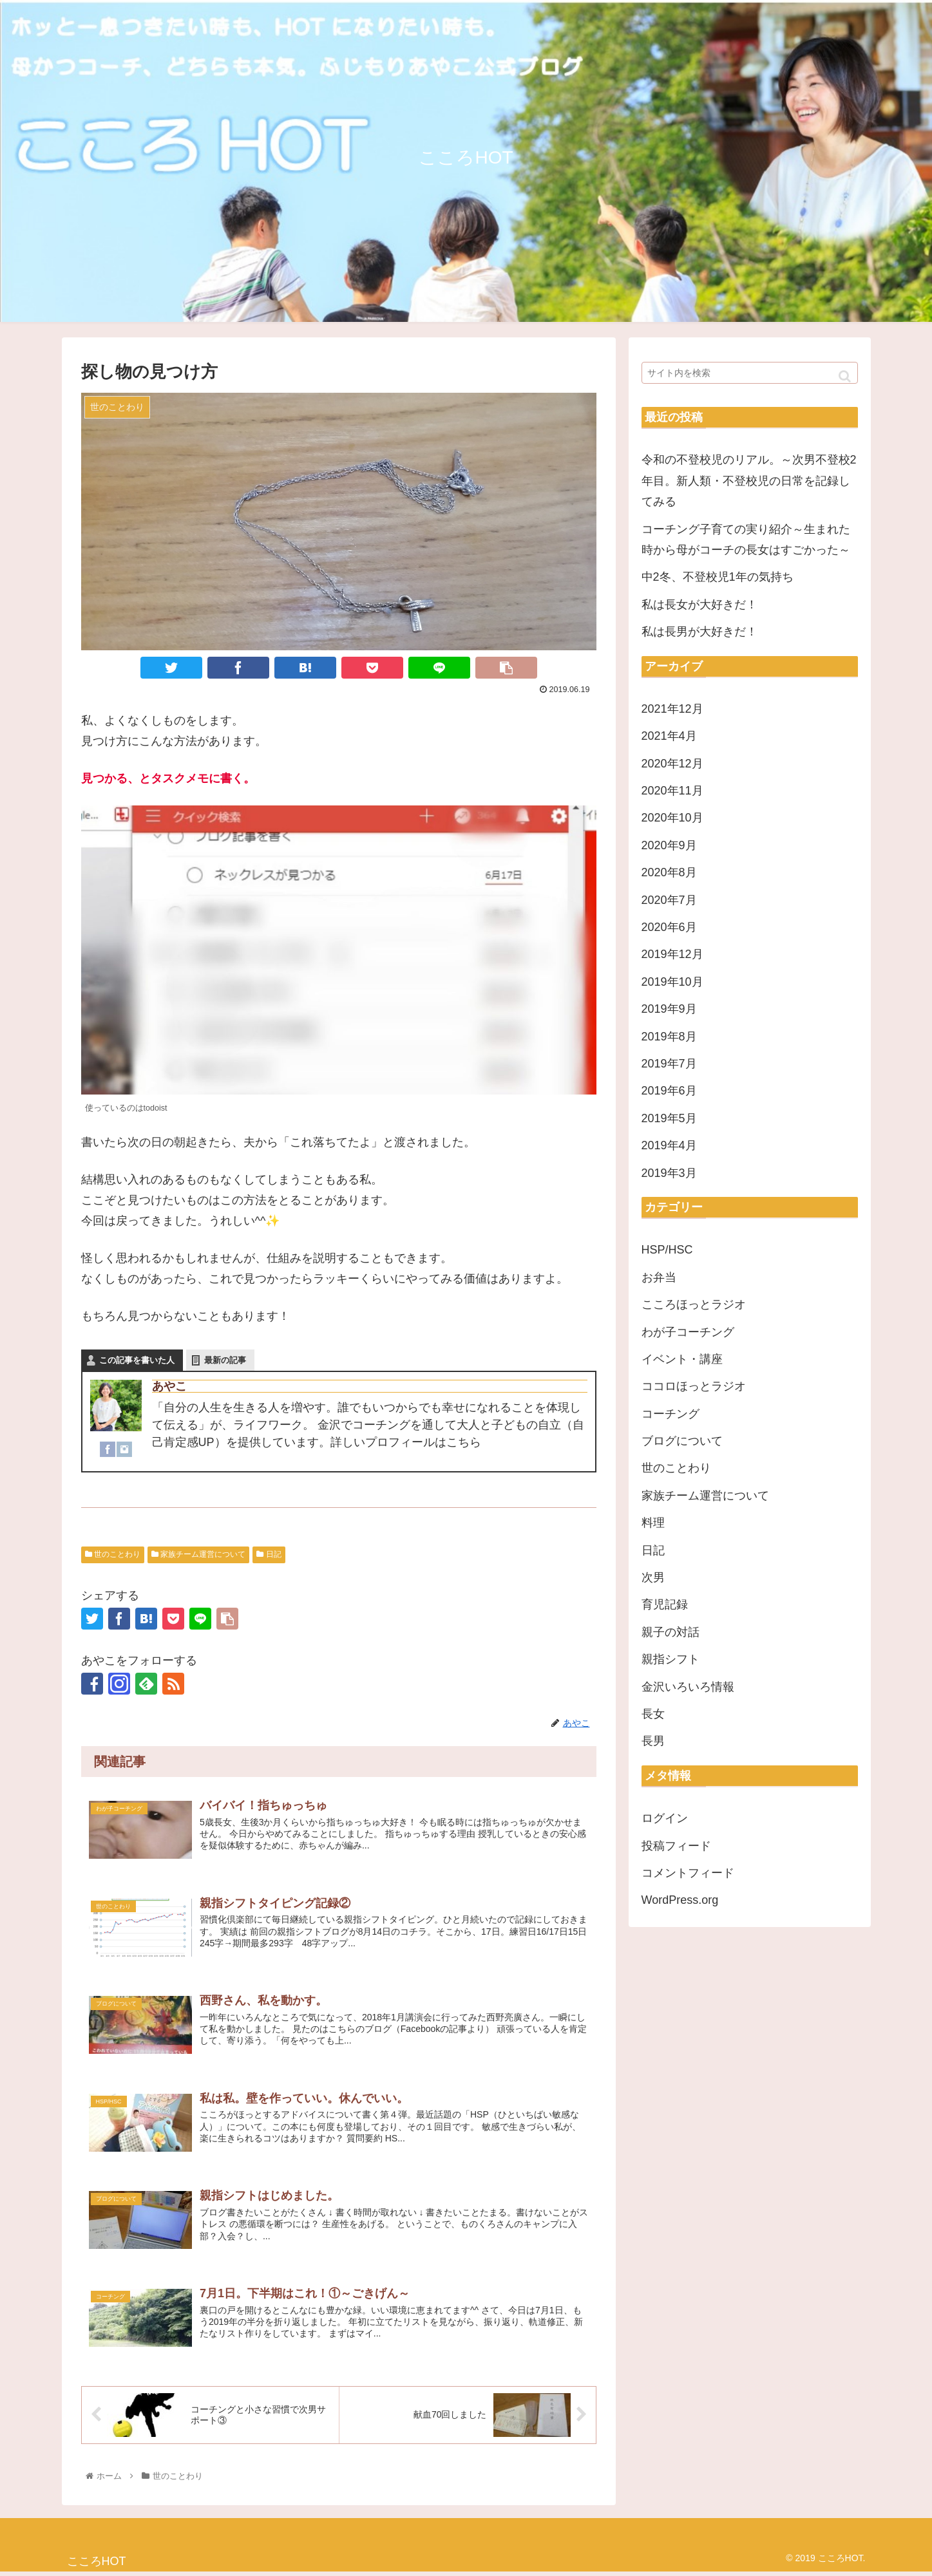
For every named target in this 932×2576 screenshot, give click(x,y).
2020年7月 (669, 900)
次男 (653, 1577)
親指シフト (670, 1659)
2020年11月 (672, 790)
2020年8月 (669, 872)
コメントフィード (688, 1872)
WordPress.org (680, 1900)
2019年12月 (672, 954)
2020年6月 (669, 927)
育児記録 (665, 1604)
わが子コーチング (688, 1332)
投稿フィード (676, 1845)
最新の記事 (225, 1360)
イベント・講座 (682, 1359)
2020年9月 (669, 845)
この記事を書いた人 (137, 1360)
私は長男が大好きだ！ (699, 631)
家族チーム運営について (198, 1554)
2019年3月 (669, 1173)
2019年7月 (669, 1063)
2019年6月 (669, 1090)
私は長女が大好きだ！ (699, 604)
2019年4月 (669, 1145)
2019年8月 (669, 1036)
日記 (268, 1554)
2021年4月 (669, 735)
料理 (653, 1522)
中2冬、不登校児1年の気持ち (718, 576)
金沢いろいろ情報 (688, 1686)
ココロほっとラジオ (694, 1386)
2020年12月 (672, 763)
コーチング (670, 1413)
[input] (750, 373)
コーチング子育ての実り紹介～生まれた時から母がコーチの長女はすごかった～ (746, 539)
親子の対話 (670, 1632)
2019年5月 (669, 1118)
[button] (844, 376)
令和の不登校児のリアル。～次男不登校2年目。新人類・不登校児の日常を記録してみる (749, 480)
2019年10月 (672, 981)
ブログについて (682, 1440)
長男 (653, 1741)
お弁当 (659, 1277)
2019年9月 (669, 1008)
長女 (653, 1713)
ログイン (665, 1818)
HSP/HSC (667, 1249)
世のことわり (112, 1554)
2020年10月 (672, 817)
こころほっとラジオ (694, 1304)
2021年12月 (672, 708)
